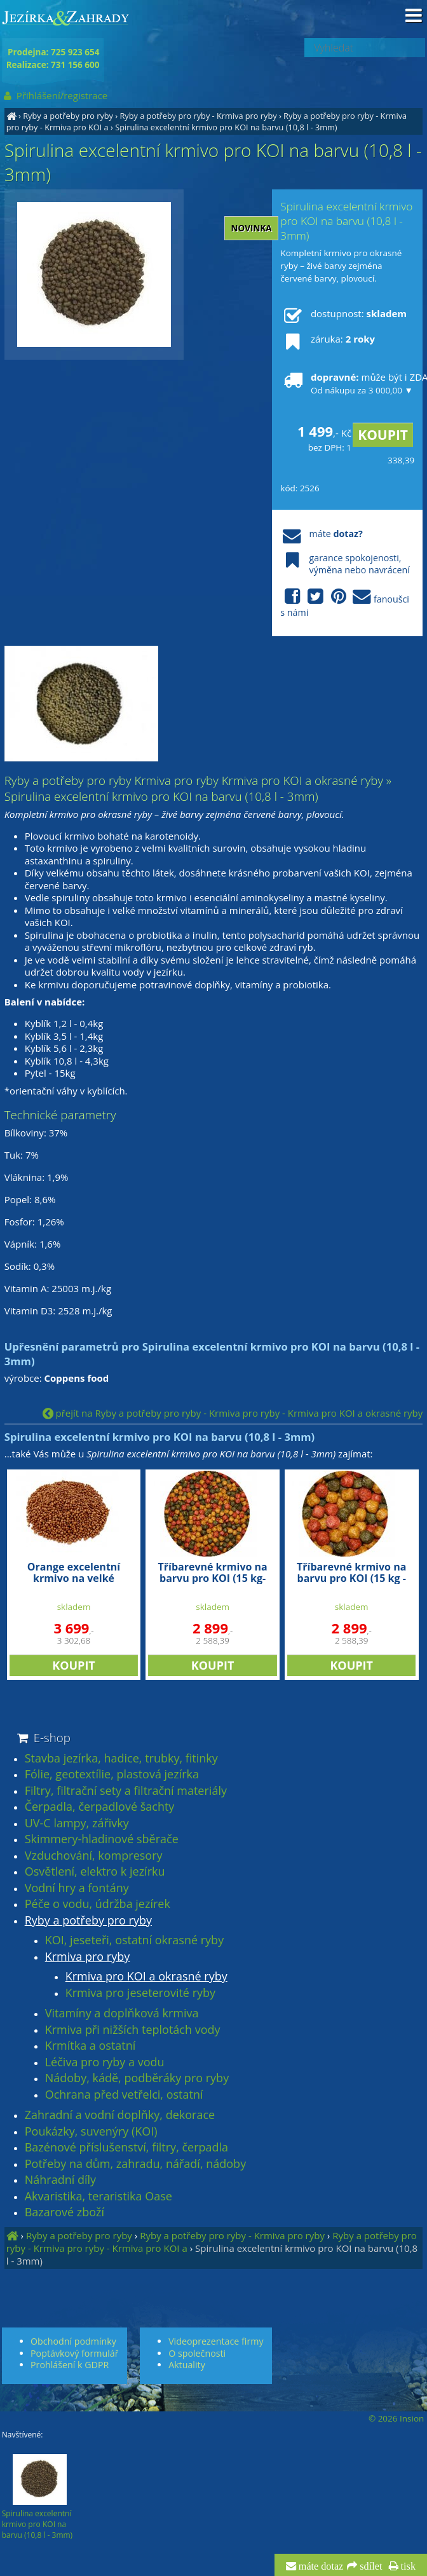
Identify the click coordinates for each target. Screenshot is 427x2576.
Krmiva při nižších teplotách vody (132, 2030)
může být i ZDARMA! (347, 383)
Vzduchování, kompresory (94, 1856)
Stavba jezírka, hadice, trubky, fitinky (121, 1758)
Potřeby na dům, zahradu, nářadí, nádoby (135, 2164)
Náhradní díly (60, 2180)
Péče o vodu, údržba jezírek (97, 1904)
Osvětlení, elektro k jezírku (95, 1871)
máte (321, 534)
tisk (407, 2566)
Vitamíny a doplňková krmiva (122, 2013)
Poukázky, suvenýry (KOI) (91, 2131)
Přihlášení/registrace (55, 95)
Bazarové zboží (64, 2212)
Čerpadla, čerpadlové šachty (100, 1807)
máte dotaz (320, 2566)
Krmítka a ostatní (90, 2046)
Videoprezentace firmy (215, 2341)
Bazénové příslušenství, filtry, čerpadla (126, 2147)
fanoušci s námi (344, 603)
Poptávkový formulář (74, 2353)
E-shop (43, 1737)
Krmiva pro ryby (87, 1957)
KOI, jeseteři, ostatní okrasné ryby (134, 1940)
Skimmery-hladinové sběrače (102, 1839)
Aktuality (186, 2365)
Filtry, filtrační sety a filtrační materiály (126, 1791)
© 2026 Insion (396, 2418)
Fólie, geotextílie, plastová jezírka (112, 1774)
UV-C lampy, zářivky (77, 1823)
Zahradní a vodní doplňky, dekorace (120, 2115)
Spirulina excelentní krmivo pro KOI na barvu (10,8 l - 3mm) (226, 127)
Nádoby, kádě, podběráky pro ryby (137, 2078)
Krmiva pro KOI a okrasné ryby (146, 1976)
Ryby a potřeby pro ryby (68, 115)
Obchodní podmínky (73, 2341)
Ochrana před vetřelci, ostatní (124, 2095)
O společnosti (197, 2353)
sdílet (369, 2566)
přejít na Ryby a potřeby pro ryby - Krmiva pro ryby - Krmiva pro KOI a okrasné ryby (233, 1413)
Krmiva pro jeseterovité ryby (140, 1993)
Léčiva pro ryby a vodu (105, 2062)
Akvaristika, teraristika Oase (98, 2196)
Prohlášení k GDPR (69, 2365)
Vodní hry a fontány (77, 1888)
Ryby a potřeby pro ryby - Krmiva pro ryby (197, 115)
